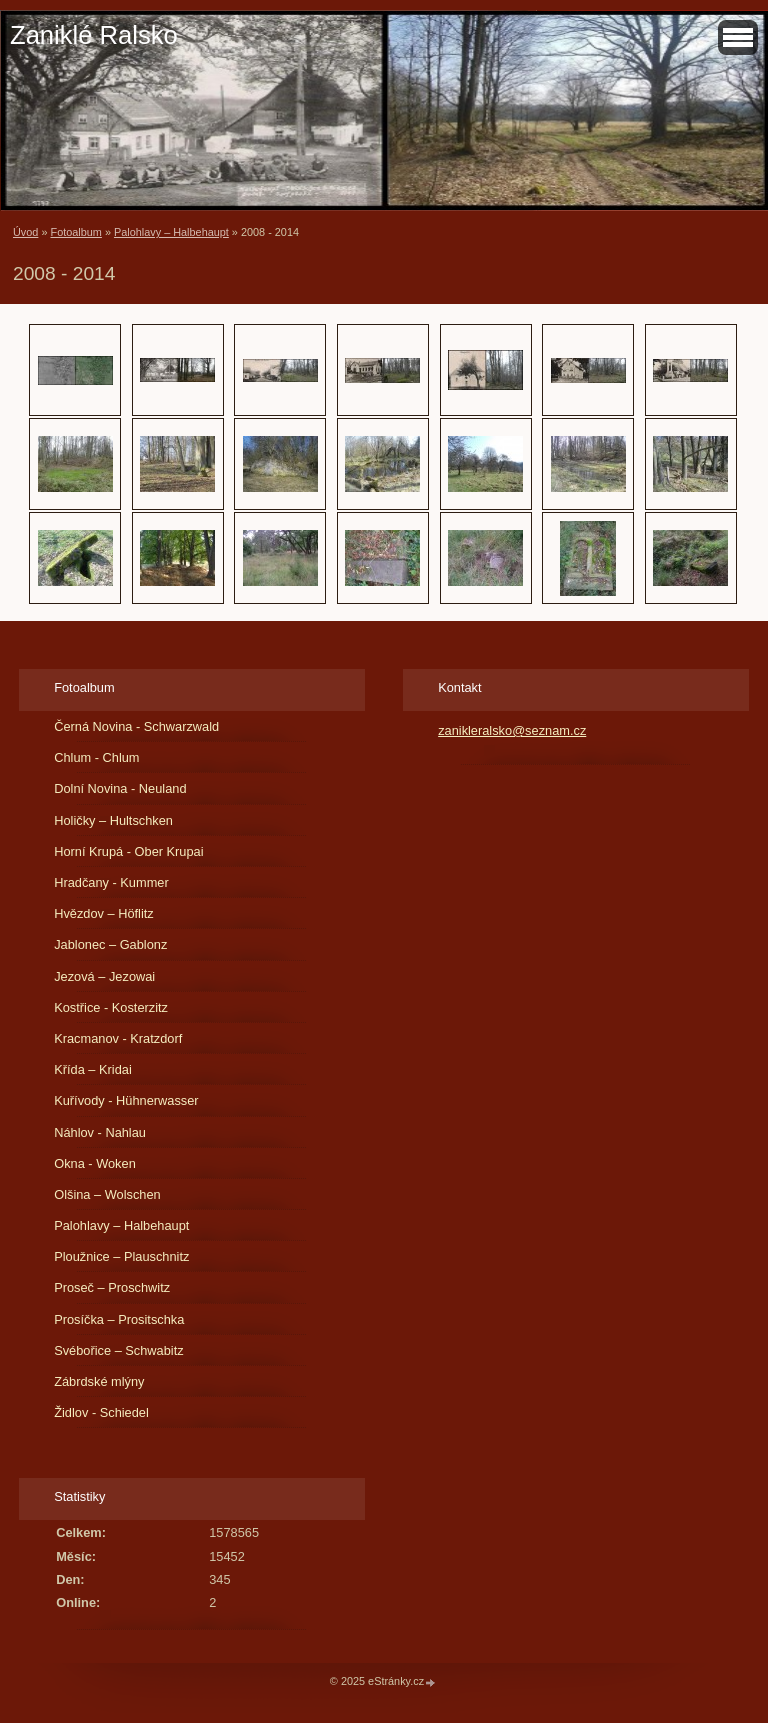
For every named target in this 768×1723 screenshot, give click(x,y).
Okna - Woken (95, 1163)
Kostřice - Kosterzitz (111, 1007)
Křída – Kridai (93, 1069)
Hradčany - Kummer (111, 882)
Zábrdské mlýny (99, 1381)
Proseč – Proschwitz (112, 1287)
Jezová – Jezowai (104, 976)
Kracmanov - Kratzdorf (118, 1038)
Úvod (25, 232)
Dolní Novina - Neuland (120, 788)
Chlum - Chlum (96, 757)
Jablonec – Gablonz (110, 944)
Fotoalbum (75, 232)
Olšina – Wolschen (107, 1194)
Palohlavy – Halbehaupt (171, 232)
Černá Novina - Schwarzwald (136, 726)
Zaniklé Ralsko (94, 35)
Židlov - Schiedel (101, 1412)
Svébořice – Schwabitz (118, 1350)
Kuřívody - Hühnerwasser (126, 1100)
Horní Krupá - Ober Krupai (128, 851)
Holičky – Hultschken (113, 820)
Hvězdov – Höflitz (104, 913)
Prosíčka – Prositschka (119, 1319)
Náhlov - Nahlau (100, 1132)
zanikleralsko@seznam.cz (512, 730)
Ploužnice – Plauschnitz (121, 1256)
